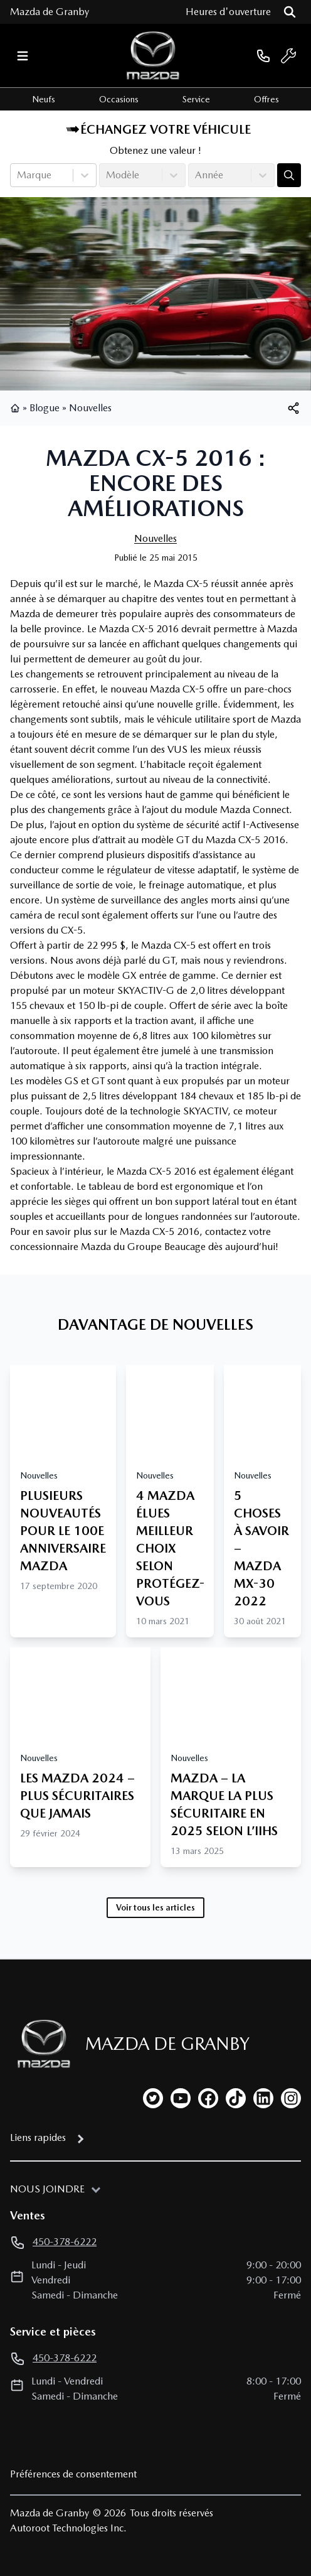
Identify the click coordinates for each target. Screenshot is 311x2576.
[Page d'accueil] (40, 2044)
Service (196, 99)
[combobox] (18, 175)
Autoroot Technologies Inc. (68, 2528)
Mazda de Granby (49, 12)
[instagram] (291, 2098)
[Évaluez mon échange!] (289, 175)
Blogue (44, 408)
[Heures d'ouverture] (228, 12)
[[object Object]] (293, 408)
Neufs (43, 99)
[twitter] (153, 2098)
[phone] (263, 55)
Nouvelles (90, 408)
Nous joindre (47, 2189)
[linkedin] (263, 2098)
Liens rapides (38, 2137)
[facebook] (208, 2098)
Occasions (119, 99)
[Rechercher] (289, 12)
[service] (288, 55)
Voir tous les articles (155, 1907)
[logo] (153, 55)
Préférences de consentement (73, 2474)
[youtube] (181, 2098)
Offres (266, 99)
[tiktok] (236, 2098)
